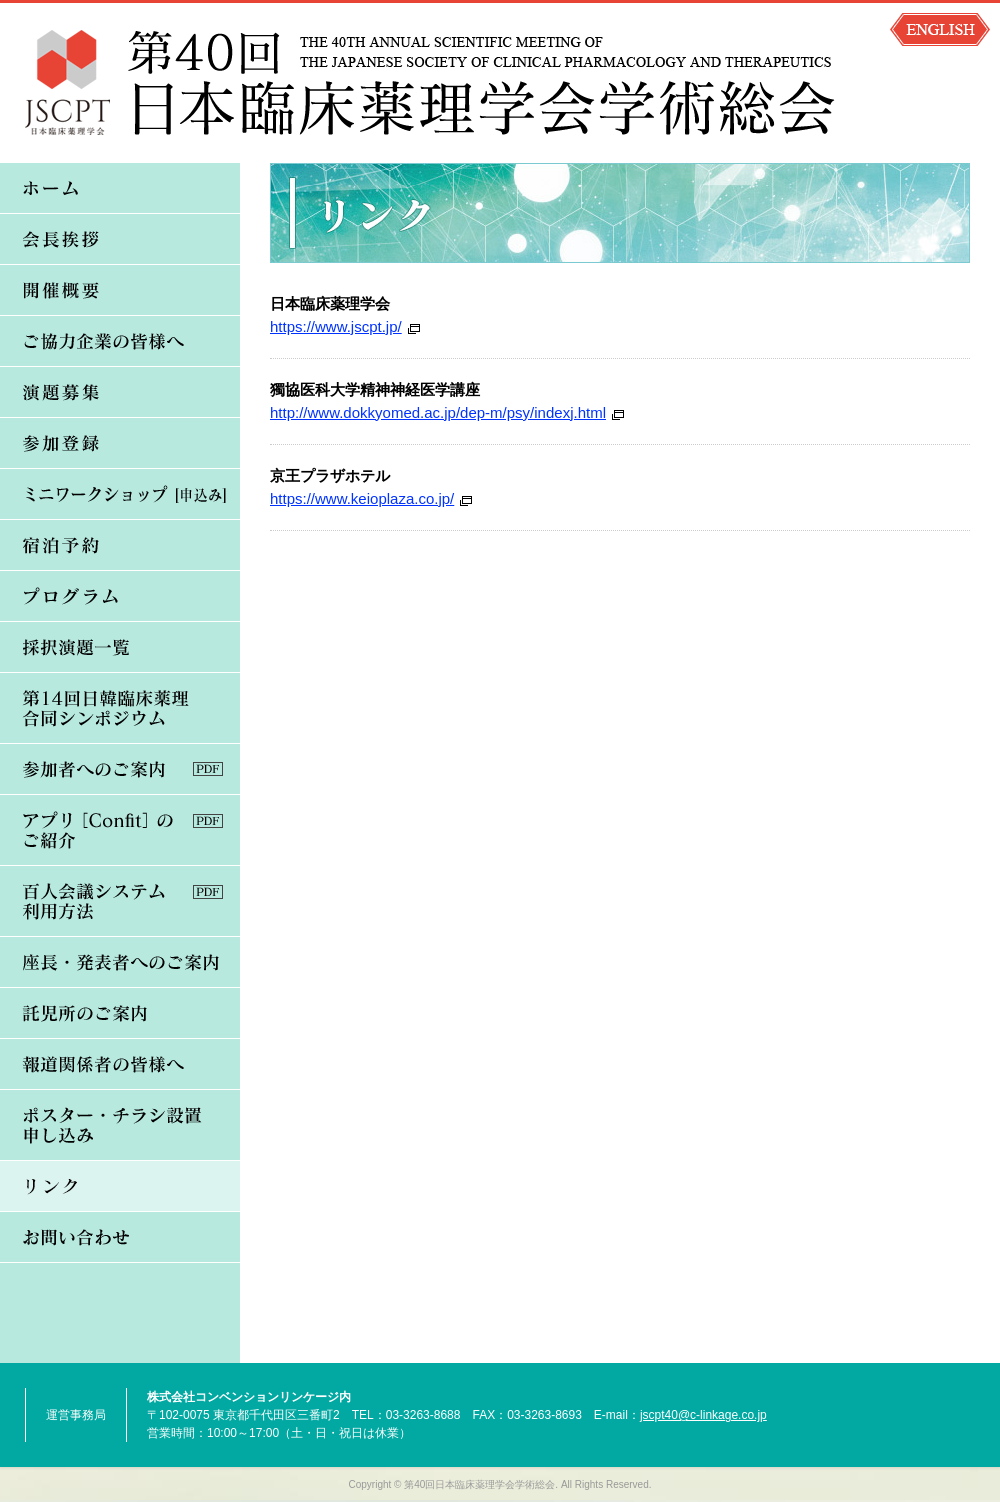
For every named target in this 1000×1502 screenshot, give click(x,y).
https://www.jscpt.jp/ (336, 326)
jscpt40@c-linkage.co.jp (703, 1415)
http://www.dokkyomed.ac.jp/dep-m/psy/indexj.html (438, 412)
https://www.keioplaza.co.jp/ (362, 498)
